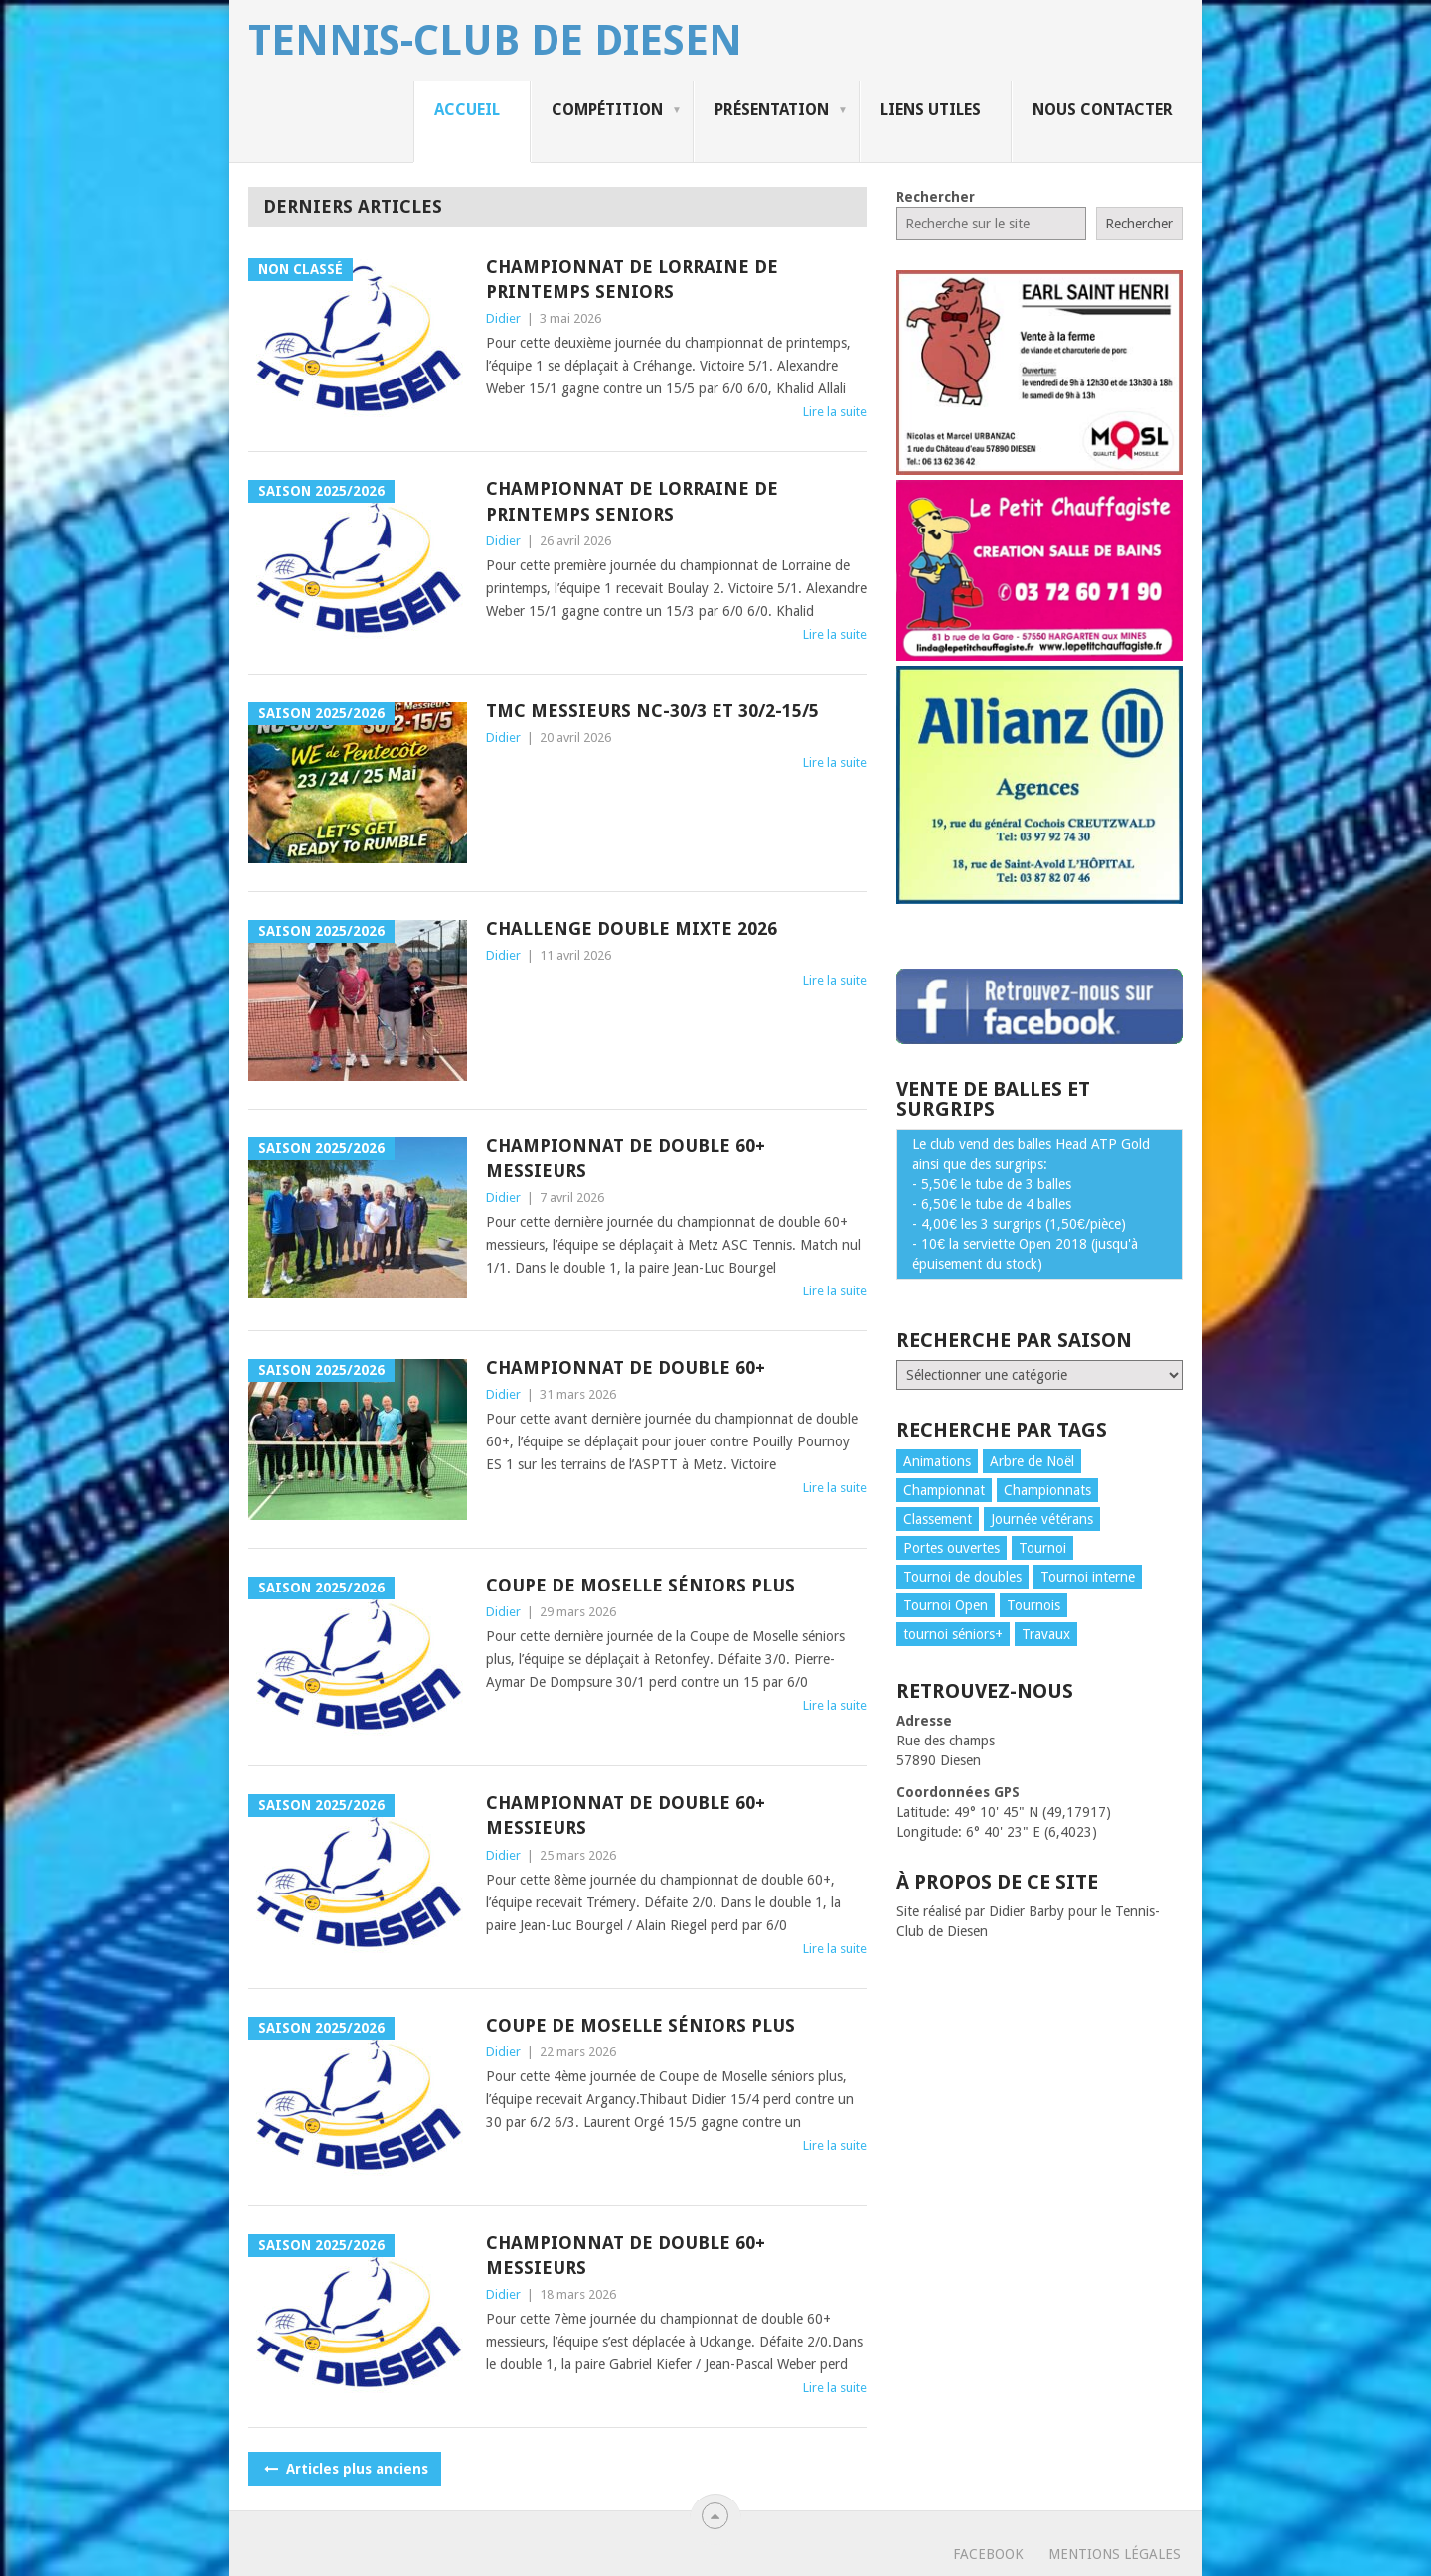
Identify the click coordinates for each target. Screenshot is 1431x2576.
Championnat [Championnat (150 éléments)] (944, 1490)
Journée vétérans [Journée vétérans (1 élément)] (1042, 1519)
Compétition (607, 109)
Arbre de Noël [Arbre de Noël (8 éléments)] (1032, 1461)
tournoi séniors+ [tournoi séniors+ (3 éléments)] (953, 1634)
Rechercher (935, 197)
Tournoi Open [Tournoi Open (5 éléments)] (945, 1605)
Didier (503, 318)
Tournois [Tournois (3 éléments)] (1033, 1605)
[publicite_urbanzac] (1039, 470)
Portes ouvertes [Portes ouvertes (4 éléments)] (951, 1548)
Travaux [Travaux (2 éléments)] (1046, 1634)
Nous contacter (1103, 109)
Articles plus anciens (344, 2469)
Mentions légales (1114, 2554)
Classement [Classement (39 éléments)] (937, 1519)
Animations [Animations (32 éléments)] (937, 1461)
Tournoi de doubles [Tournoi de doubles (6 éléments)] (962, 1577)
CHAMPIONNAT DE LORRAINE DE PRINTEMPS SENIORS (632, 279)
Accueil (467, 109)
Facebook (988, 2554)
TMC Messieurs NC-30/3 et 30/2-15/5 (652, 710)
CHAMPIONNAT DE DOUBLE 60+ (625, 1367)
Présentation (772, 109)
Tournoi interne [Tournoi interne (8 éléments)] (1087, 1577)
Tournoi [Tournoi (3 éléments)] (1042, 1548)
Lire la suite (835, 411)
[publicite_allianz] (1039, 899)
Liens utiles (930, 109)
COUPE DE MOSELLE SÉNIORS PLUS (640, 1585)
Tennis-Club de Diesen (495, 41)
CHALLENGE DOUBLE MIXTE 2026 (631, 928)
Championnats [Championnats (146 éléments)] (1047, 1490)
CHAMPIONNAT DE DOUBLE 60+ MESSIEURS (625, 1158)
